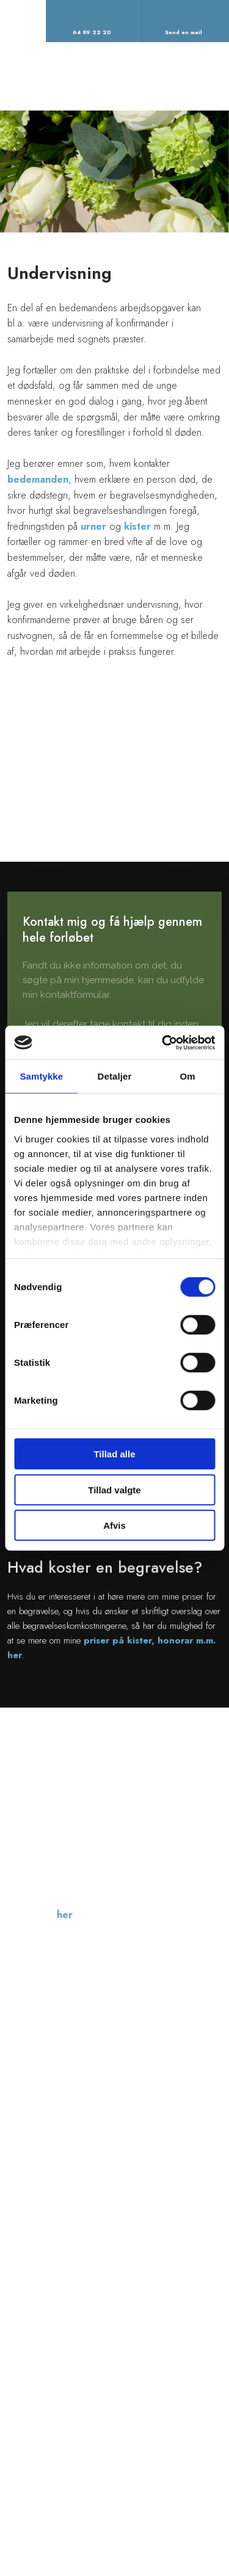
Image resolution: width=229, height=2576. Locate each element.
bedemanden (37, 479)
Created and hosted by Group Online (157, 2509)
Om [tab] (187, 1076)
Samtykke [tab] (41, 1076)
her (65, 1915)
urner (93, 526)
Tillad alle (114, 1454)
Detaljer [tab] (115, 1076)
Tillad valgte (114, 1489)
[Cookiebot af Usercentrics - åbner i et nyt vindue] (163, 1042)
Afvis (114, 1525)
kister (137, 526)
